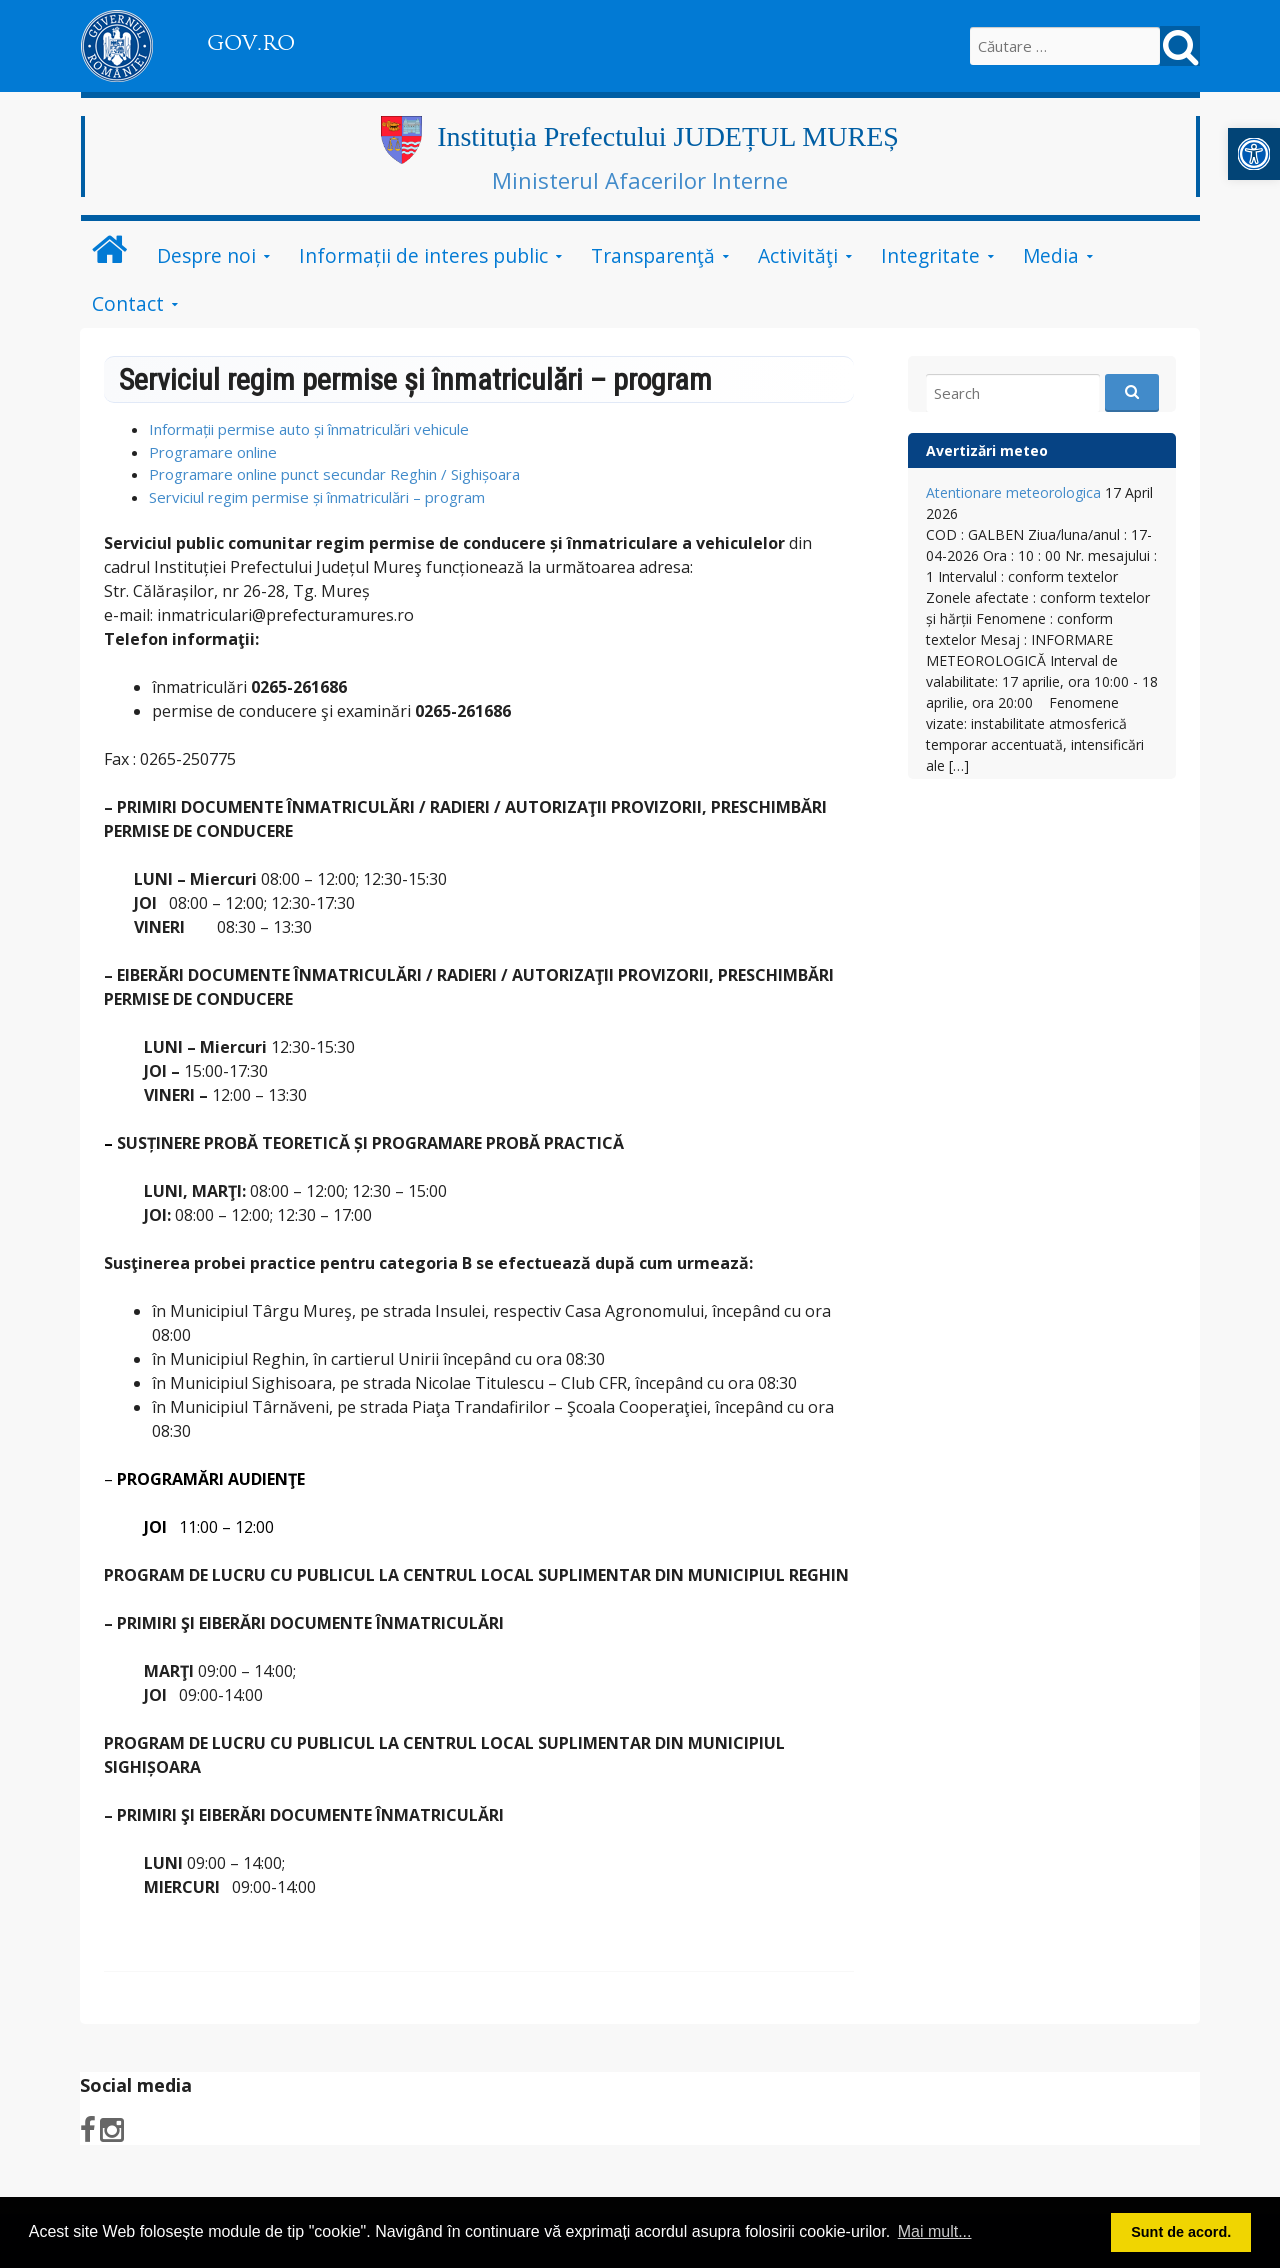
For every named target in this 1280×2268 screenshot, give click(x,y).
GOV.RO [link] (251, 43)
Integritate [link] (930, 255)
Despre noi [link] (206, 255)
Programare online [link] (213, 452)
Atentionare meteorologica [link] (1013, 492)
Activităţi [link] (798, 255)
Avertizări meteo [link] (987, 450)
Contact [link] (128, 303)
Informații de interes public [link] (423, 255)
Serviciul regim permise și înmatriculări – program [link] (317, 497)
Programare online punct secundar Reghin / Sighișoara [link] (334, 474)
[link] (1254, 154)
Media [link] (1051, 255)
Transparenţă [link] (653, 255)
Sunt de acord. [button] (1181, 2232)
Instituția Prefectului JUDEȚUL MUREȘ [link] (668, 136)
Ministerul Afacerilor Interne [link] (640, 180)
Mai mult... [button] (935, 2231)
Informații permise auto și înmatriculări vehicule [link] (309, 429)
